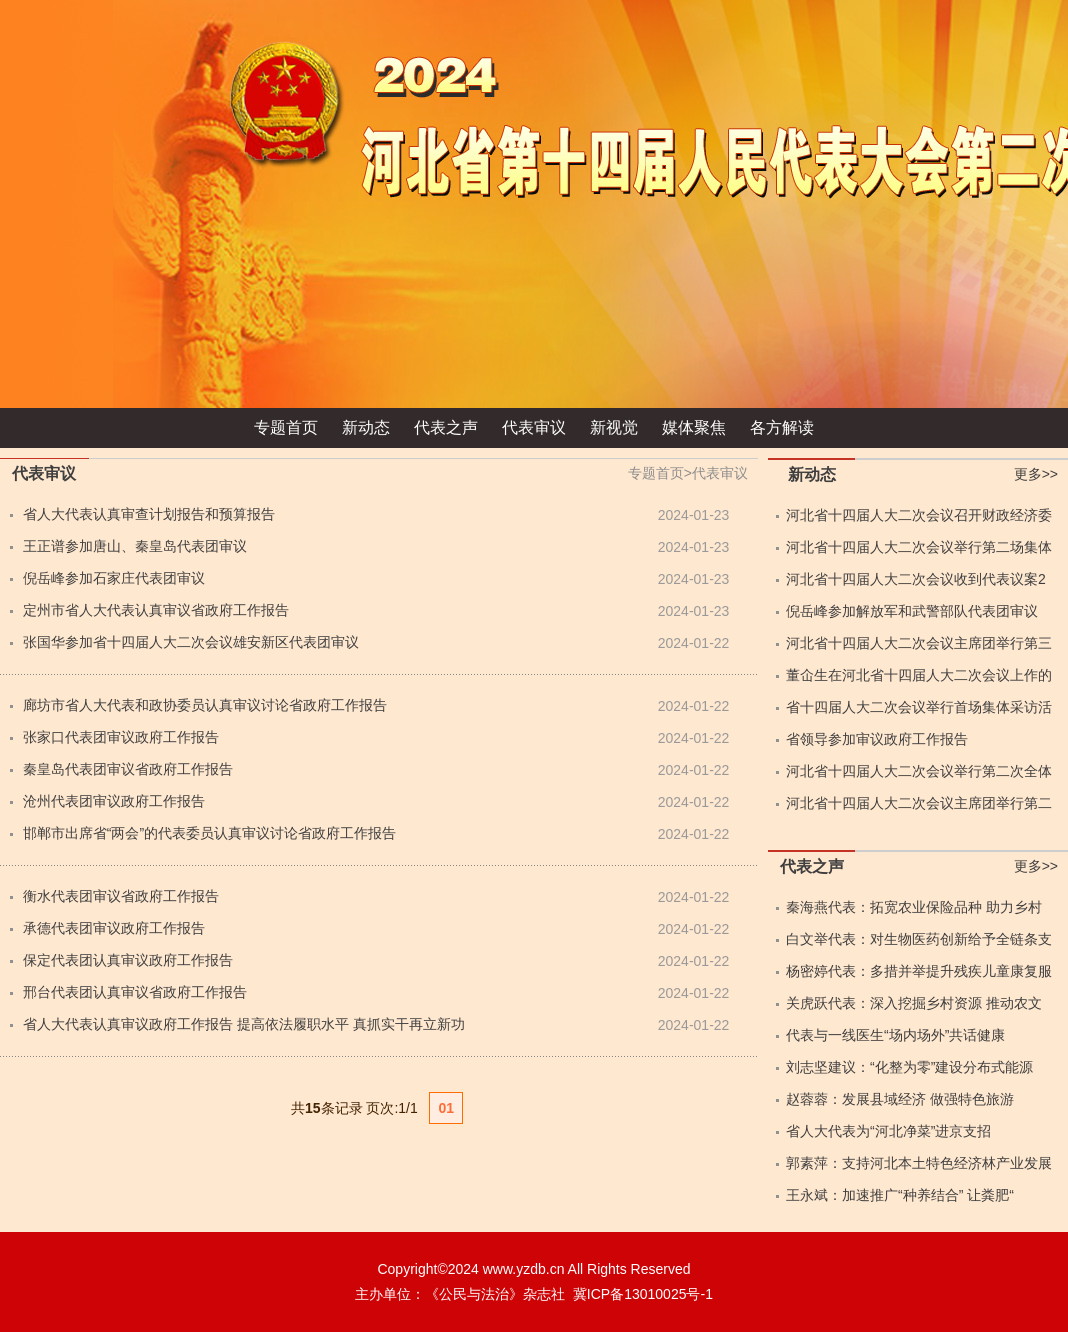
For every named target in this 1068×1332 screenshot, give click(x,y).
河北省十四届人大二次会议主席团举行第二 (919, 803)
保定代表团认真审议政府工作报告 (128, 960)
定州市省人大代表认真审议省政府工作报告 (156, 610)
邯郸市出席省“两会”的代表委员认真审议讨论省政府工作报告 (209, 833)
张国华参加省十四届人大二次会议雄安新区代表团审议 (191, 642)
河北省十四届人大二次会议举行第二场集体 (919, 547)
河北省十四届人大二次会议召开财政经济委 (919, 515)
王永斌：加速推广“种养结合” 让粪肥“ (900, 1195)
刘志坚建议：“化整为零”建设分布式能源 (909, 1067)
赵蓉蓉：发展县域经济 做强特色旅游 (900, 1099)
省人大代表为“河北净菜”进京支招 (888, 1131)
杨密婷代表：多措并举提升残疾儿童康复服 (919, 971)
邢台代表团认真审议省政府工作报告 (135, 992)
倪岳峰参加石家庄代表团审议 (114, 578)
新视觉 (614, 427)
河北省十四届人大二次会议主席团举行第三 (919, 643)
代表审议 (534, 427)
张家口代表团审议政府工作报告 (121, 737)
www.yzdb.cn (524, 1269)
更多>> (1036, 474)
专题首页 (286, 427)
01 (446, 1108)
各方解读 (782, 427)
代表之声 (446, 427)
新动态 (366, 427)
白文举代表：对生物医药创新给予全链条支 (919, 939)
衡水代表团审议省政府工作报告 (121, 896)
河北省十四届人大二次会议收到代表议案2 (916, 579)
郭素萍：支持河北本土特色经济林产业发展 (919, 1163)
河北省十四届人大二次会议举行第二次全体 (919, 771)
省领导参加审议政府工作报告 (877, 739)
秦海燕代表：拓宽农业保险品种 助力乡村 (914, 907)
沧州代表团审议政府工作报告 (114, 801)
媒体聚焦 (694, 427)
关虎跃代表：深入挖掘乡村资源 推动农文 (914, 1003)
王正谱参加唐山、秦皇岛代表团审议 (135, 546)
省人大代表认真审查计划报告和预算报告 (149, 514)
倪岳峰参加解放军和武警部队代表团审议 (912, 611)
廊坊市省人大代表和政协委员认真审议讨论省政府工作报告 (205, 705)
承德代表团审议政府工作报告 (114, 928)
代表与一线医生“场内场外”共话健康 (895, 1035)
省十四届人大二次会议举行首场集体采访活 (919, 707)
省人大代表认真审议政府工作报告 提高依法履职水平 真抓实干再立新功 (244, 1024)
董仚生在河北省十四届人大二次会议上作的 (919, 675)
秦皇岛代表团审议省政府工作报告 (128, 769)
